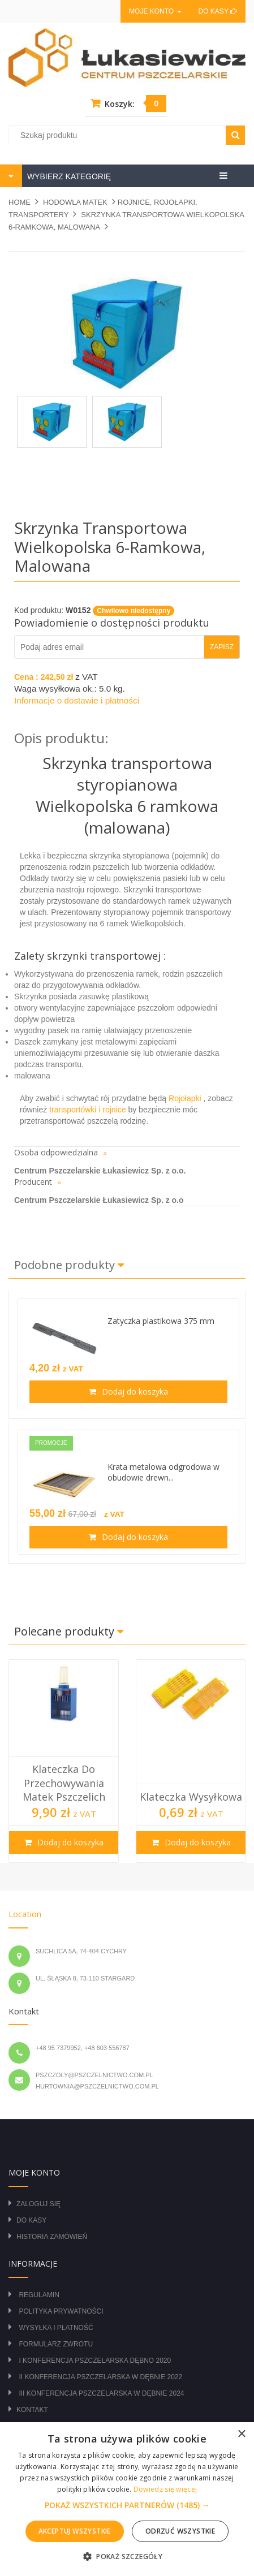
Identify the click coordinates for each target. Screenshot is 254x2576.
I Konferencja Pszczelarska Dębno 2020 (95, 2360)
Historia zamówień (51, 2237)
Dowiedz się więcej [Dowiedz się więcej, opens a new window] (165, 2489)
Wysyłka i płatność (56, 2328)
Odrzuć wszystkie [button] (180, 2531)
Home (19, 202)
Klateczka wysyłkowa (191, 1796)
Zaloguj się (38, 2204)
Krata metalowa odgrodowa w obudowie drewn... (163, 1472)
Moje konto (155, 11)
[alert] (127, 2499)
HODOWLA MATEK (75, 202)
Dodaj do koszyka (134, 1391)
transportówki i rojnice (88, 1109)
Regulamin (39, 2295)
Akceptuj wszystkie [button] (74, 2531)
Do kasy (218, 11)
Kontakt (32, 2410)
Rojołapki (185, 1098)
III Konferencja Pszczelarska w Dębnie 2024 (101, 2393)
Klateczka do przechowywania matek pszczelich (64, 1782)
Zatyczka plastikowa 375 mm (160, 1320)
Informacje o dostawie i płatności (76, 700)
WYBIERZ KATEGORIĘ (68, 176)
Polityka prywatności (61, 2311)
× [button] (241, 2434)
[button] (127, 2505)
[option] (63, 1761)
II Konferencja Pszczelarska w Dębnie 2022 (100, 2377)
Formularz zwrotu (56, 2344)
